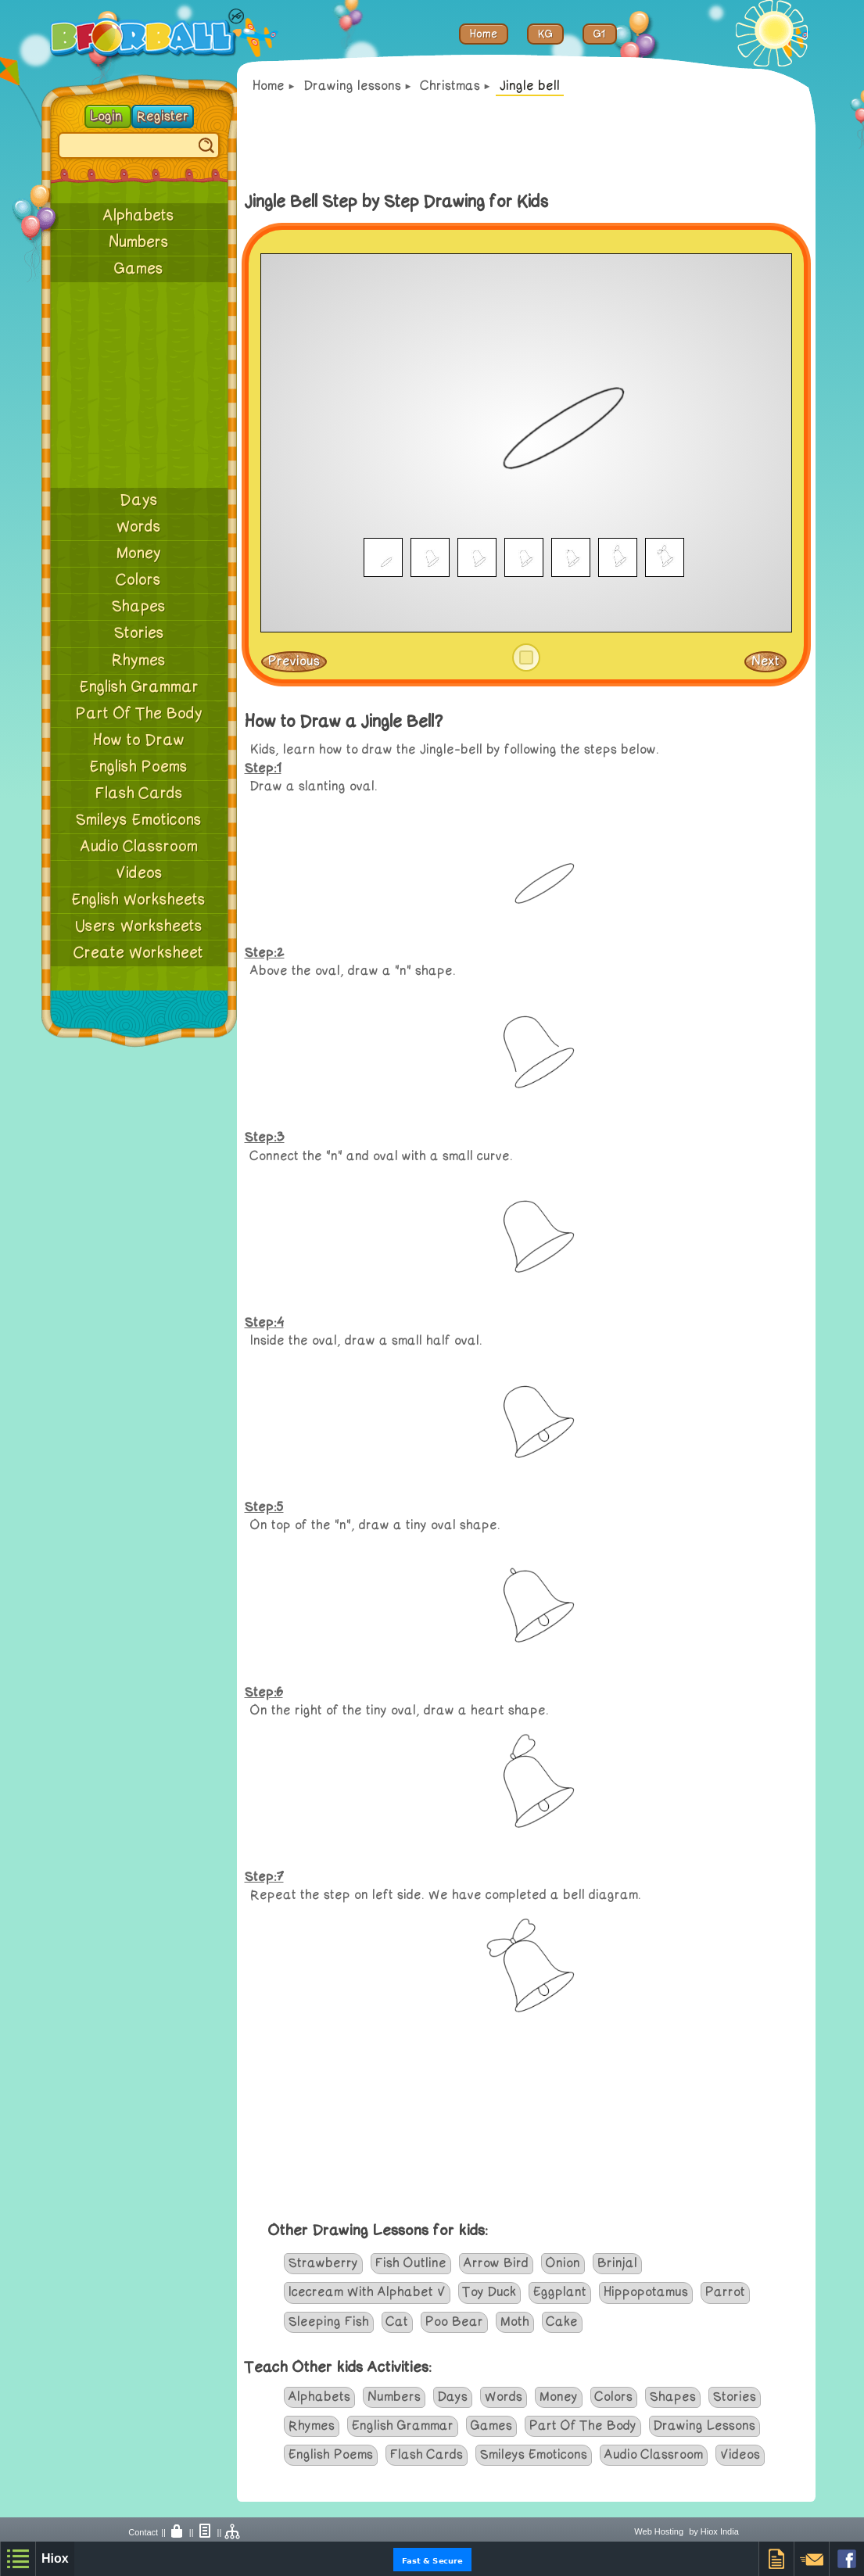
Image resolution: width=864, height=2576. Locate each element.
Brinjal (617, 2263)
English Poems (139, 767)
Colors (139, 580)
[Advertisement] (139, 384)
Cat (397, 2322)
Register (162, 116)
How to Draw (139, 740)
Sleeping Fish (329, 2322)
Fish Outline (410, 2263)
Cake (562, 2322)
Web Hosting (658, 2531)
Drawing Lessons (704, 2426)
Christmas (450, 86)
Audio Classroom (139, 846)
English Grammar (139, 687)
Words (139, 527)
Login (108, 116)
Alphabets (138, 215)
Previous (294, 661)
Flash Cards (139, 793)
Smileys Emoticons (139, 820)
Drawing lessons (352, 86)
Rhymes (139, 660)
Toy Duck (489, 2292)
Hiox (55, 2558)
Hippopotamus (646, 2292)
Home (269, 86)
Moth (514, 2322)
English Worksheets (139, 899)
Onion (563, 2263)
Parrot (725, 2292)
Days (139, 500)
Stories (139, 633)
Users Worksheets (139, 926)
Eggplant (559, 2292)
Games (138, 269)
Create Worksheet (138, 953)
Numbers (139, 242)
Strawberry (323, 2263)
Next (765, 661)
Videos (139, 873)
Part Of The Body (139, 713)
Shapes (139, 606)
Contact (143, 2532)
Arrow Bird (496, 2263)
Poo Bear (454, 2322)
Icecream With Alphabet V (367, 2292)
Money (139, 553)
